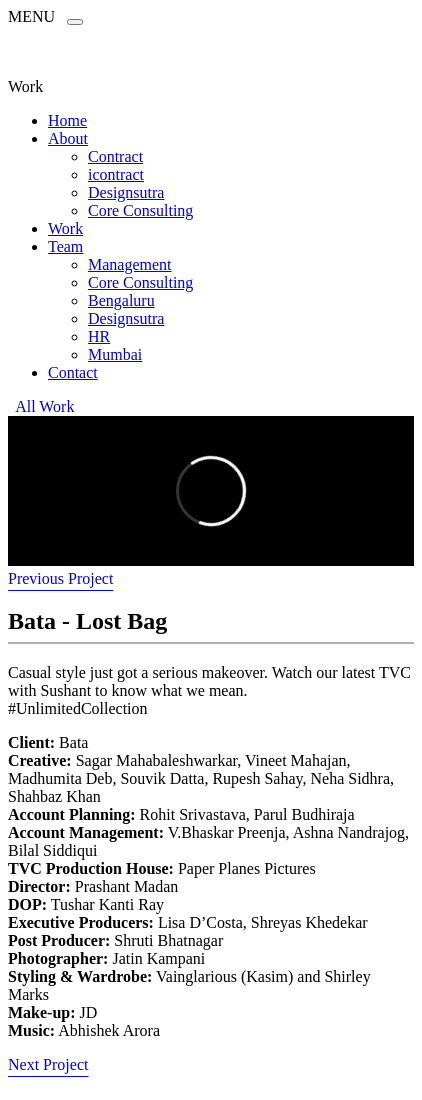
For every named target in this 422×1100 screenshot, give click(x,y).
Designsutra (126, 192)
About (68, 138)
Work (65, 228)
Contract (115, 156)
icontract (116, 174)
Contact (73, 372)
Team (65, 246)
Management (130, 264)
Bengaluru (121, 300)
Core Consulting (140, 210)
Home (67, 120)
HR (99, 336)
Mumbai (115, 354)
